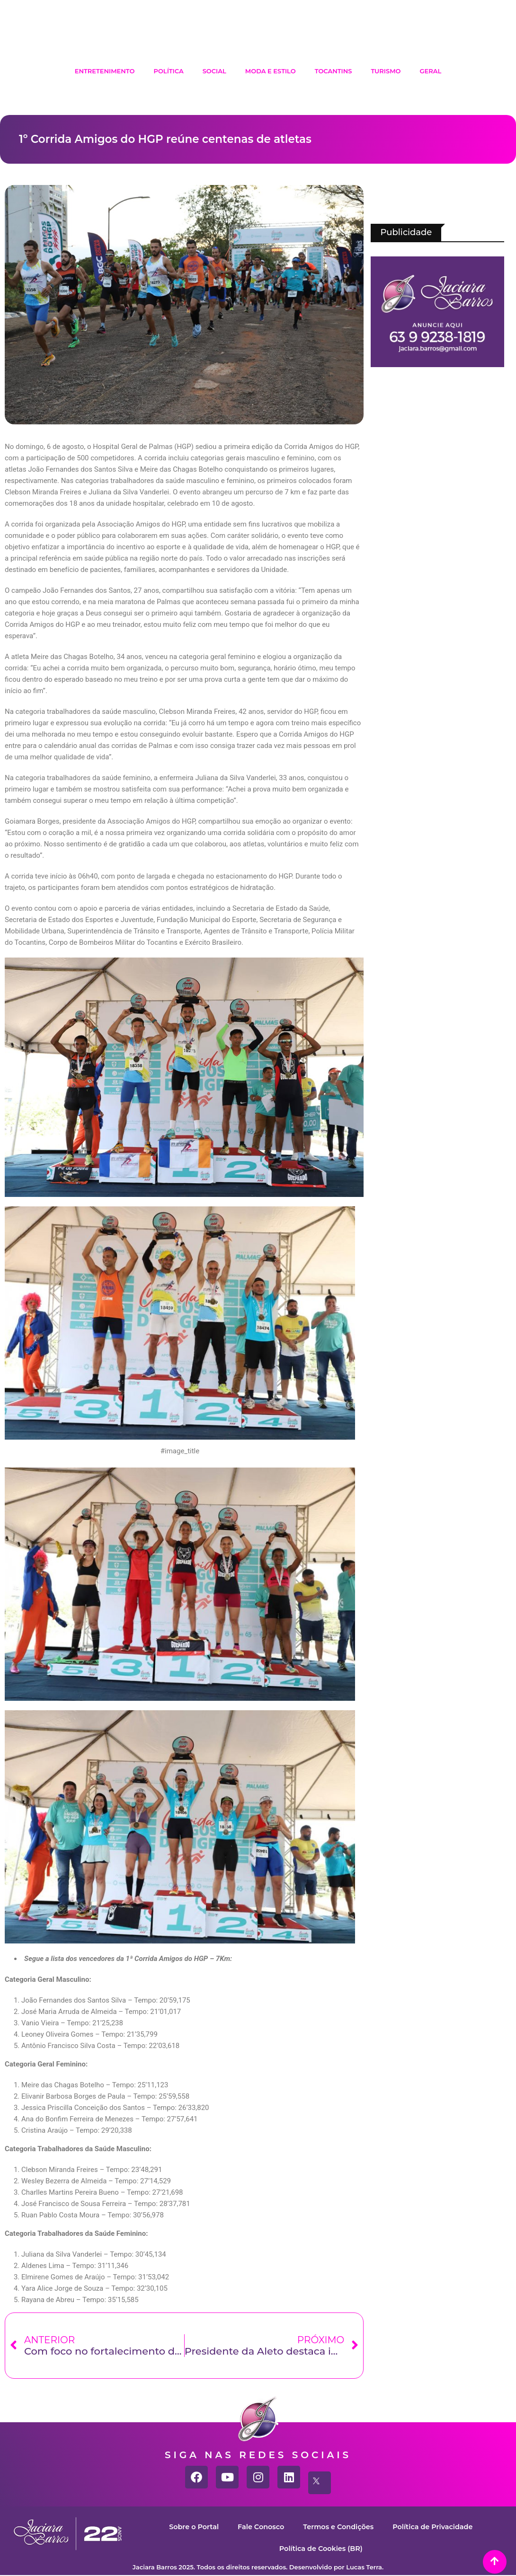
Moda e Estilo (270, 71)
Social (214, 71)
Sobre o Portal (189, 2526)
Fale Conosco (259, 2526)
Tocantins (333, 71)
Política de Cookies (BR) (320, 2548)
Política (168, 71)
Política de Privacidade (436, 2526)
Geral (431, 71)
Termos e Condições (338, 2526)
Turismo (385, 71)
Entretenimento (105, 71)
